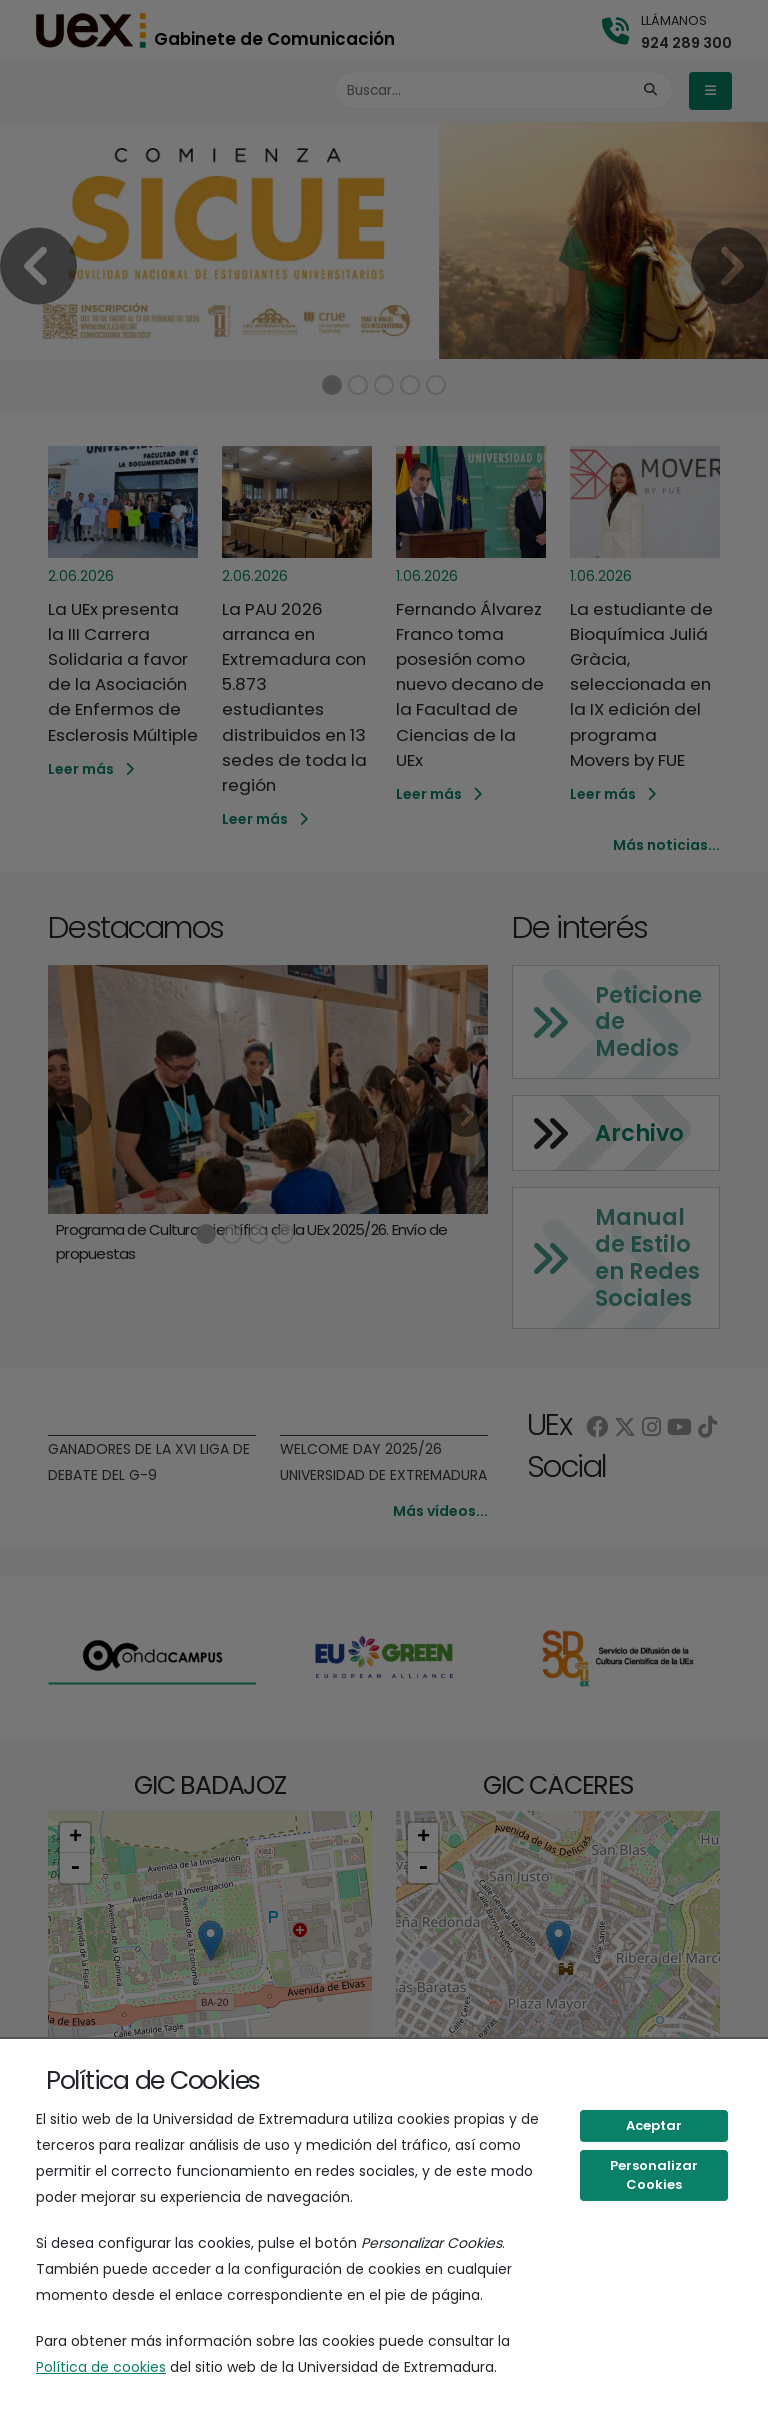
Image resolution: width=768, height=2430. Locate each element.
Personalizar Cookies (654, 2175)
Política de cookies (101, 2367)
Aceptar (654, 2125)
